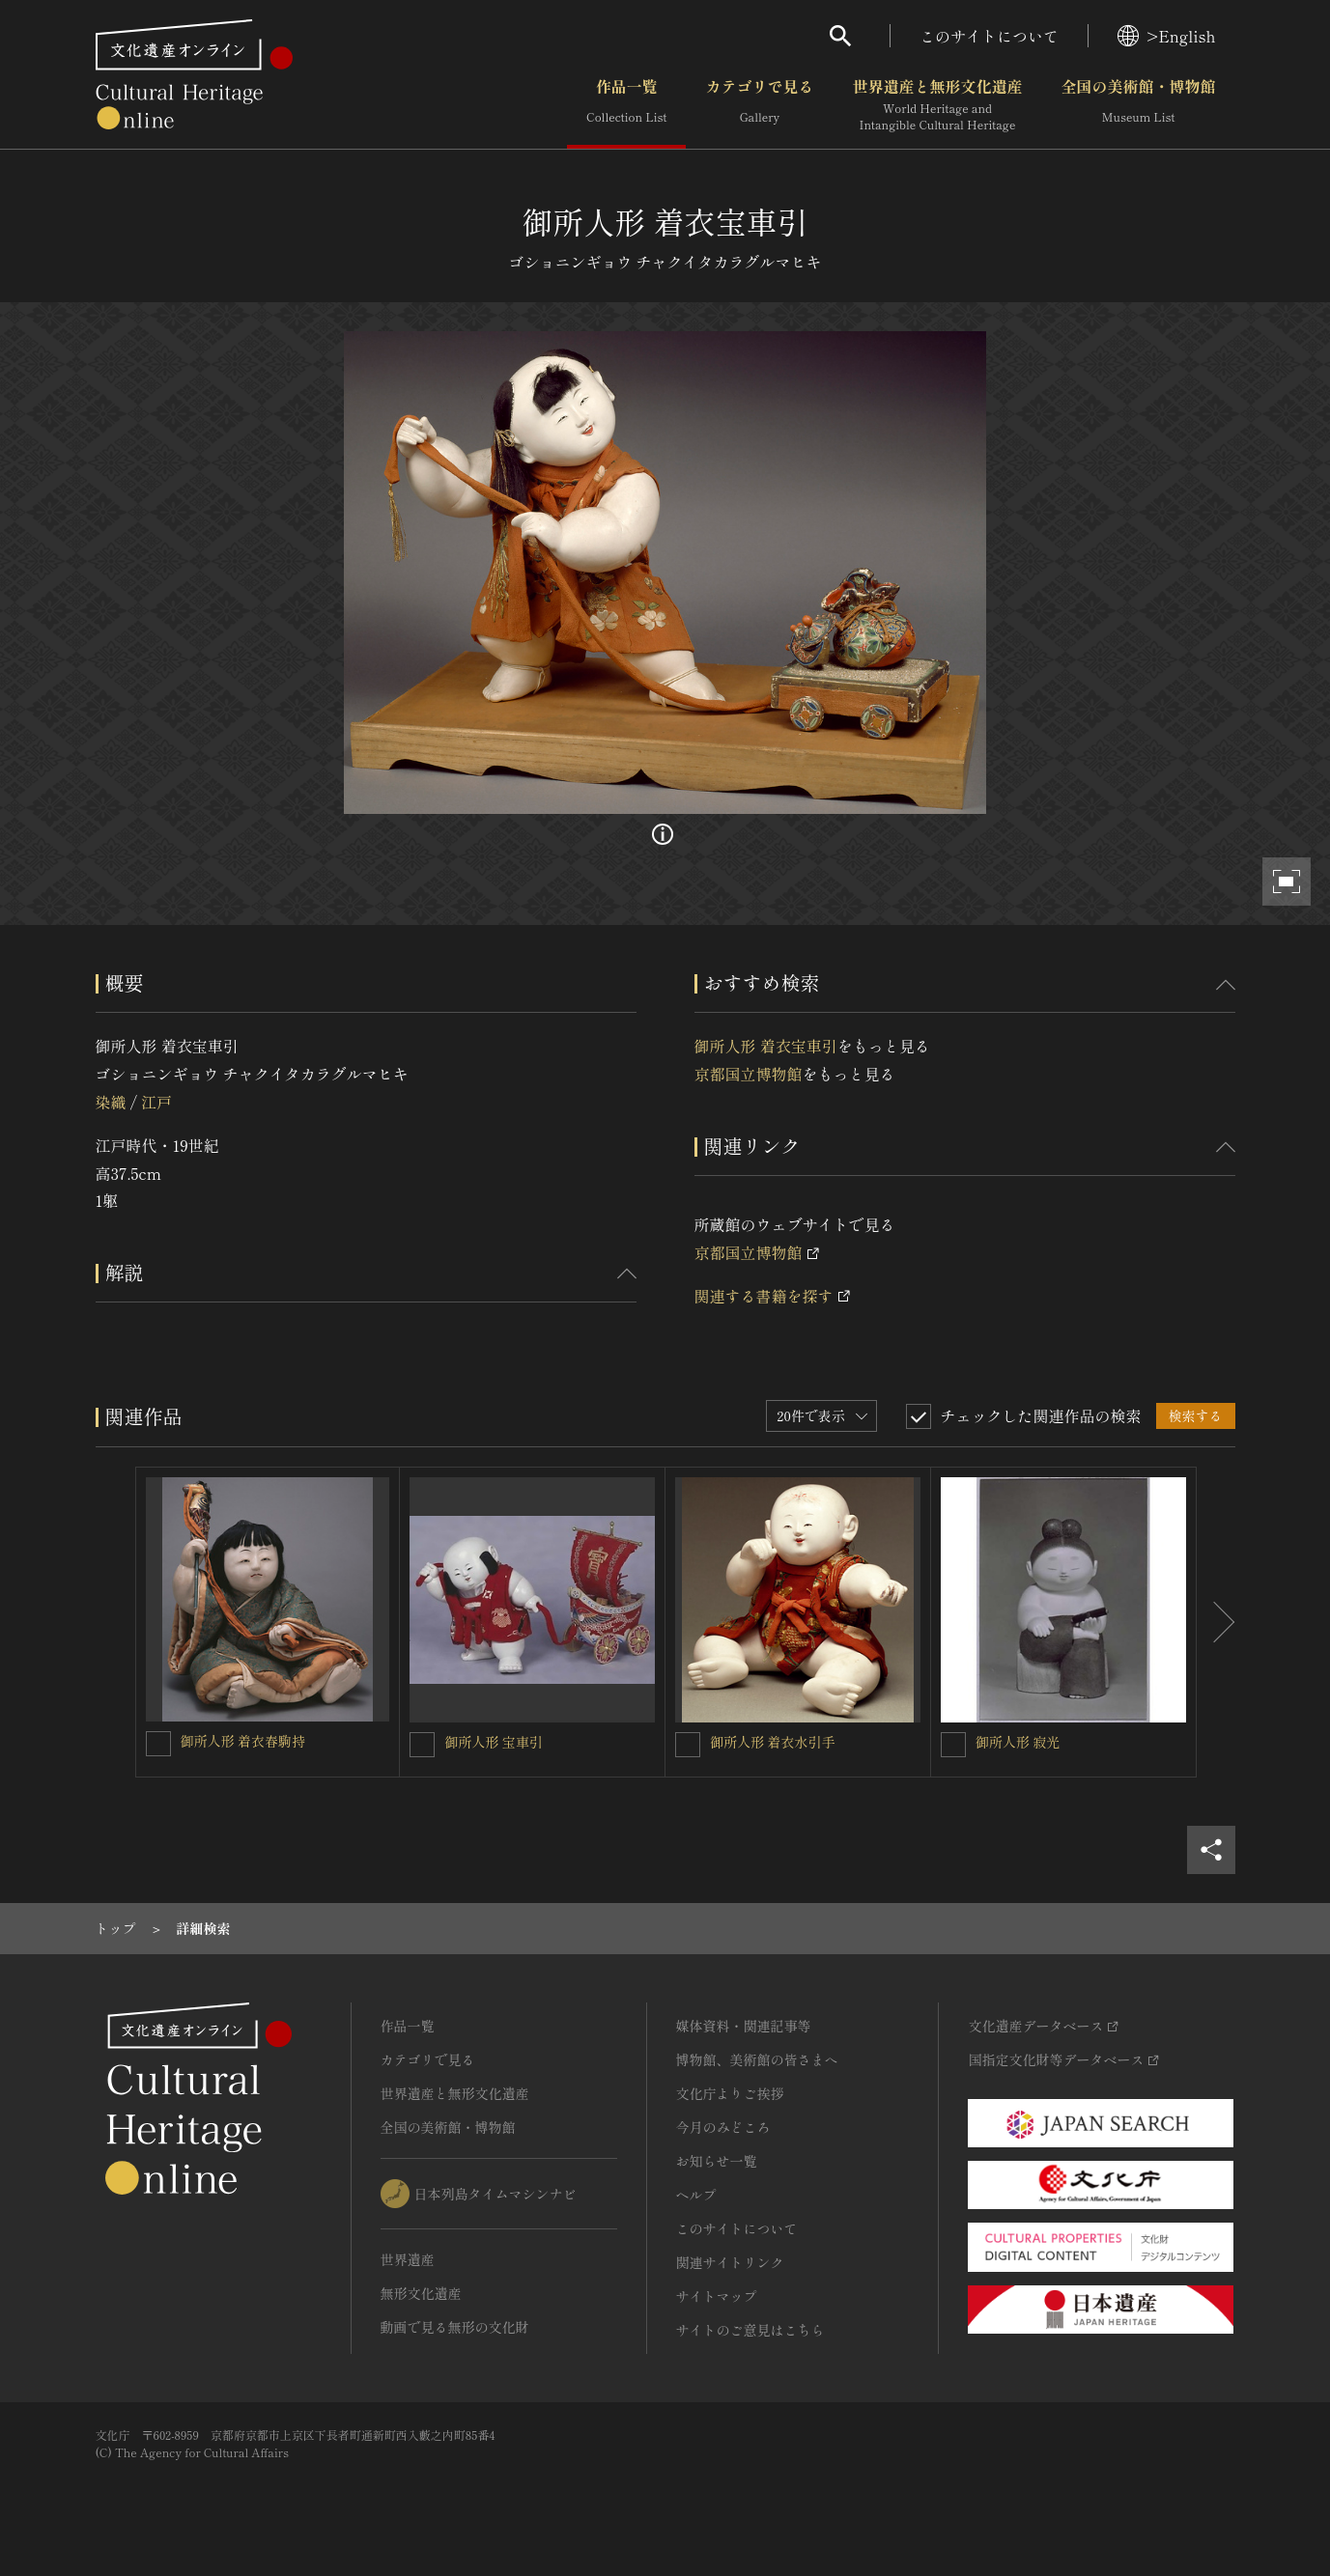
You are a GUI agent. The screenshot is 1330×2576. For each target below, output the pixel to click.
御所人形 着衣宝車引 (765, 1045)
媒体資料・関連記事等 (743, 2025)
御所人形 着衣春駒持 (243, 1740)
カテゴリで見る (759, 105)
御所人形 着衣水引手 (772, 1741)
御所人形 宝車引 (493, 1741)
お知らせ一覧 (716, 2160)
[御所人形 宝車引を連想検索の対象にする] (422, 1744)
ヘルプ (696, 2194)
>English (1166, 35)
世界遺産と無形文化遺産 (937, 105)
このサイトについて (989, 35)
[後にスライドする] (1216, 1622)
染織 (111, 1101)
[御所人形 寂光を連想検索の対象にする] (953, 1744)
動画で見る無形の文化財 (455, 2327)
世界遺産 (408, 2259)
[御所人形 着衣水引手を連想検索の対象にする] (687, 1744)
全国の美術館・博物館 (1138, 105)
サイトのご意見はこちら (750, 2329)
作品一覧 (626, 105)
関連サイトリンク (730, 2262)
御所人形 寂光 (1018, 1741)
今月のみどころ (723, 2127)
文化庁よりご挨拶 (730, 2093)
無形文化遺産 (421, 2293)
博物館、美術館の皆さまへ (757, 2059)
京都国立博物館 (748, 1073)
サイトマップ (716, 2296)
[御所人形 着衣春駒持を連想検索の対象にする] (158, 1743)
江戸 (156, 1101)
